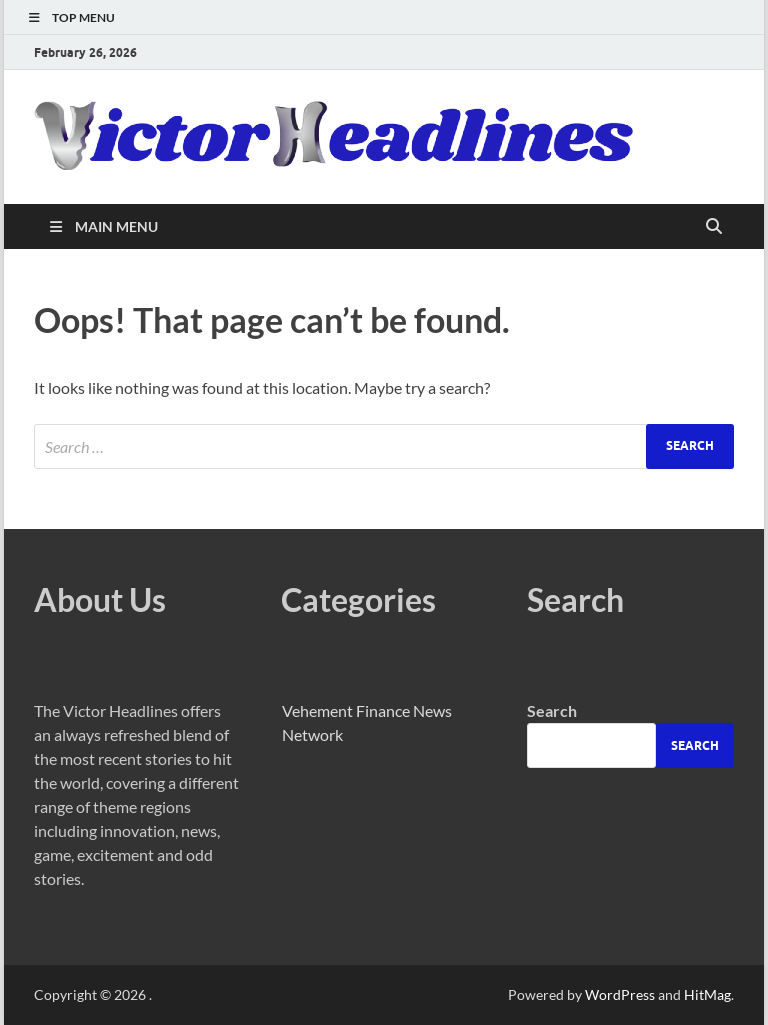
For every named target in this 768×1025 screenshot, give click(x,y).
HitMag (707, 994)
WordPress (620, 994)
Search (552, 710)
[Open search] (714, 227)
